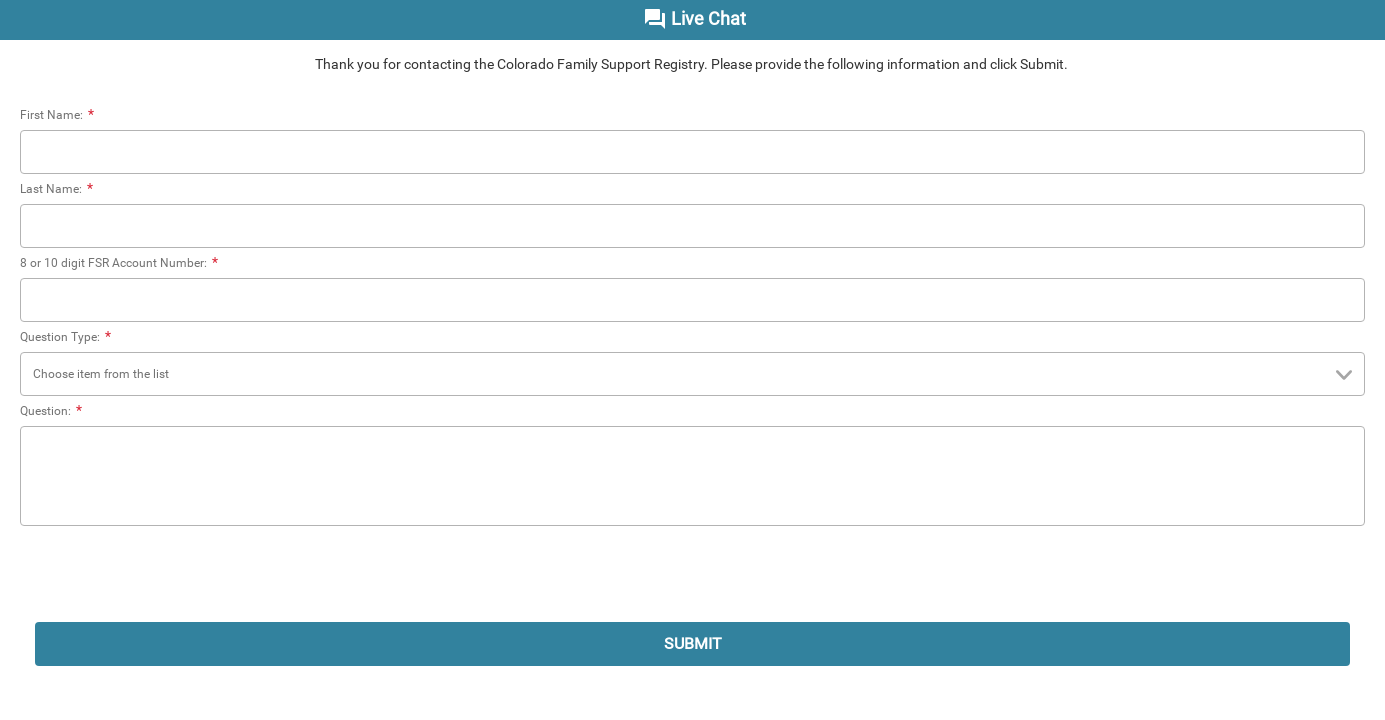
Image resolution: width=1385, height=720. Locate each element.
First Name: (59, 115)
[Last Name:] (692, 226)
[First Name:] (692, 152)
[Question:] (692, 476)
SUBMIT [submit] (693, 643)
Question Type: (68, 337)
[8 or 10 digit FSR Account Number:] (692, 300)
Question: (53, 411)
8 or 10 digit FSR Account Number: (121, 263)
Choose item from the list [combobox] (696, 376)
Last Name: (59, 189)
